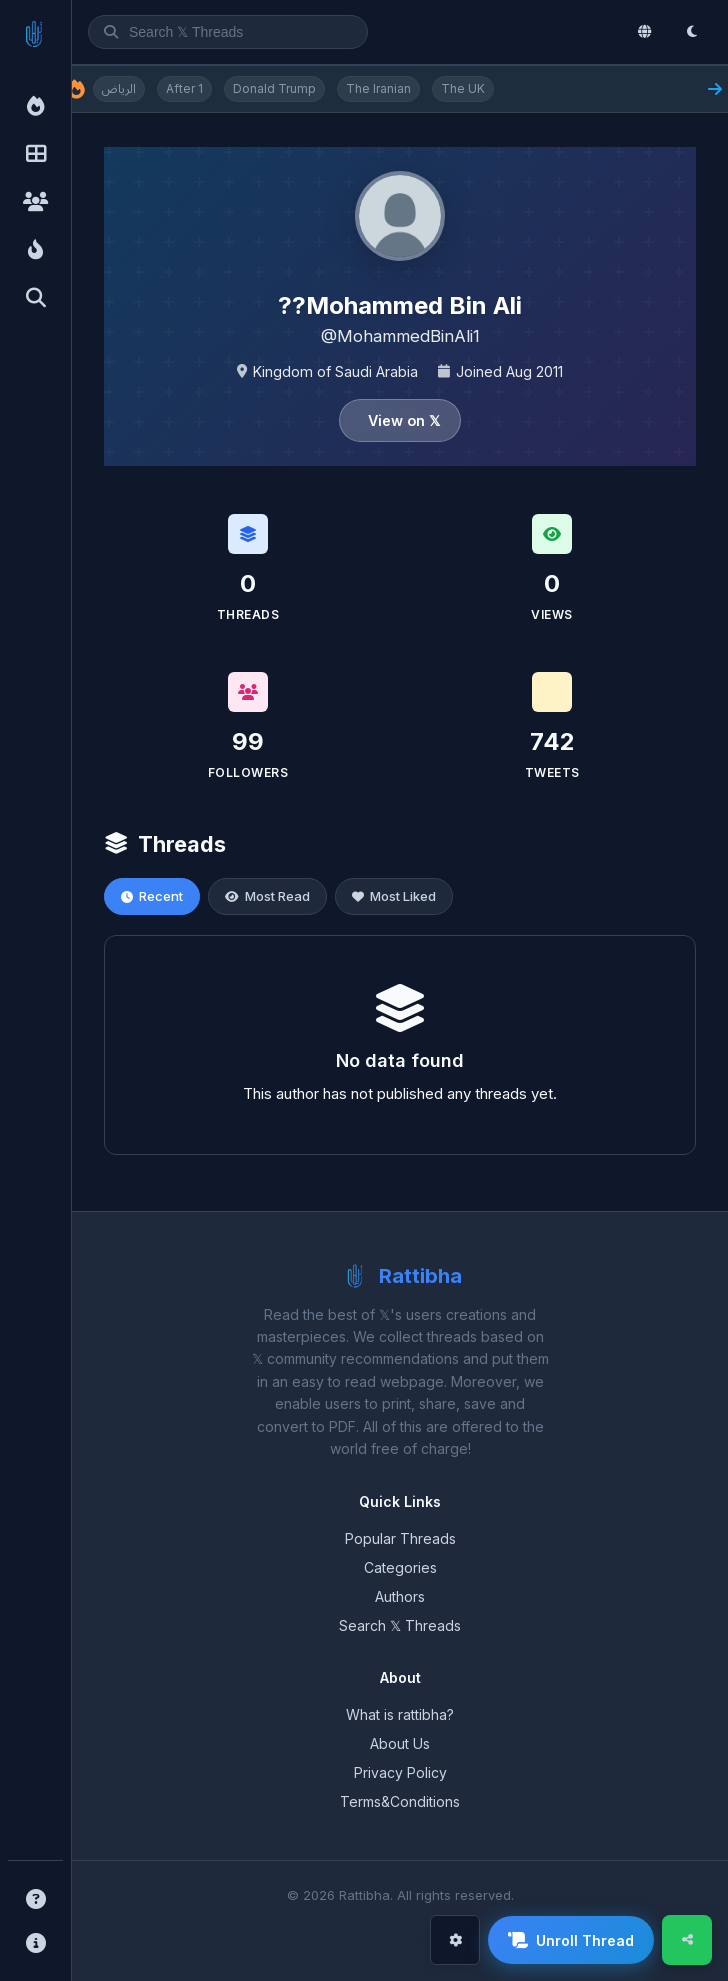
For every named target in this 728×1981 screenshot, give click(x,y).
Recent (152, 896)
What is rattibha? (400, 1714)
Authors (400, 1596)
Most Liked (394, 896)
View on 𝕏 (404, 420)
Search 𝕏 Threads (400, 1625)
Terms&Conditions (400, 1801)
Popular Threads (400, 1538)
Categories (400, 1567)
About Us (400, 1743)
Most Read (267, 896)
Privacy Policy (400, 1772)
